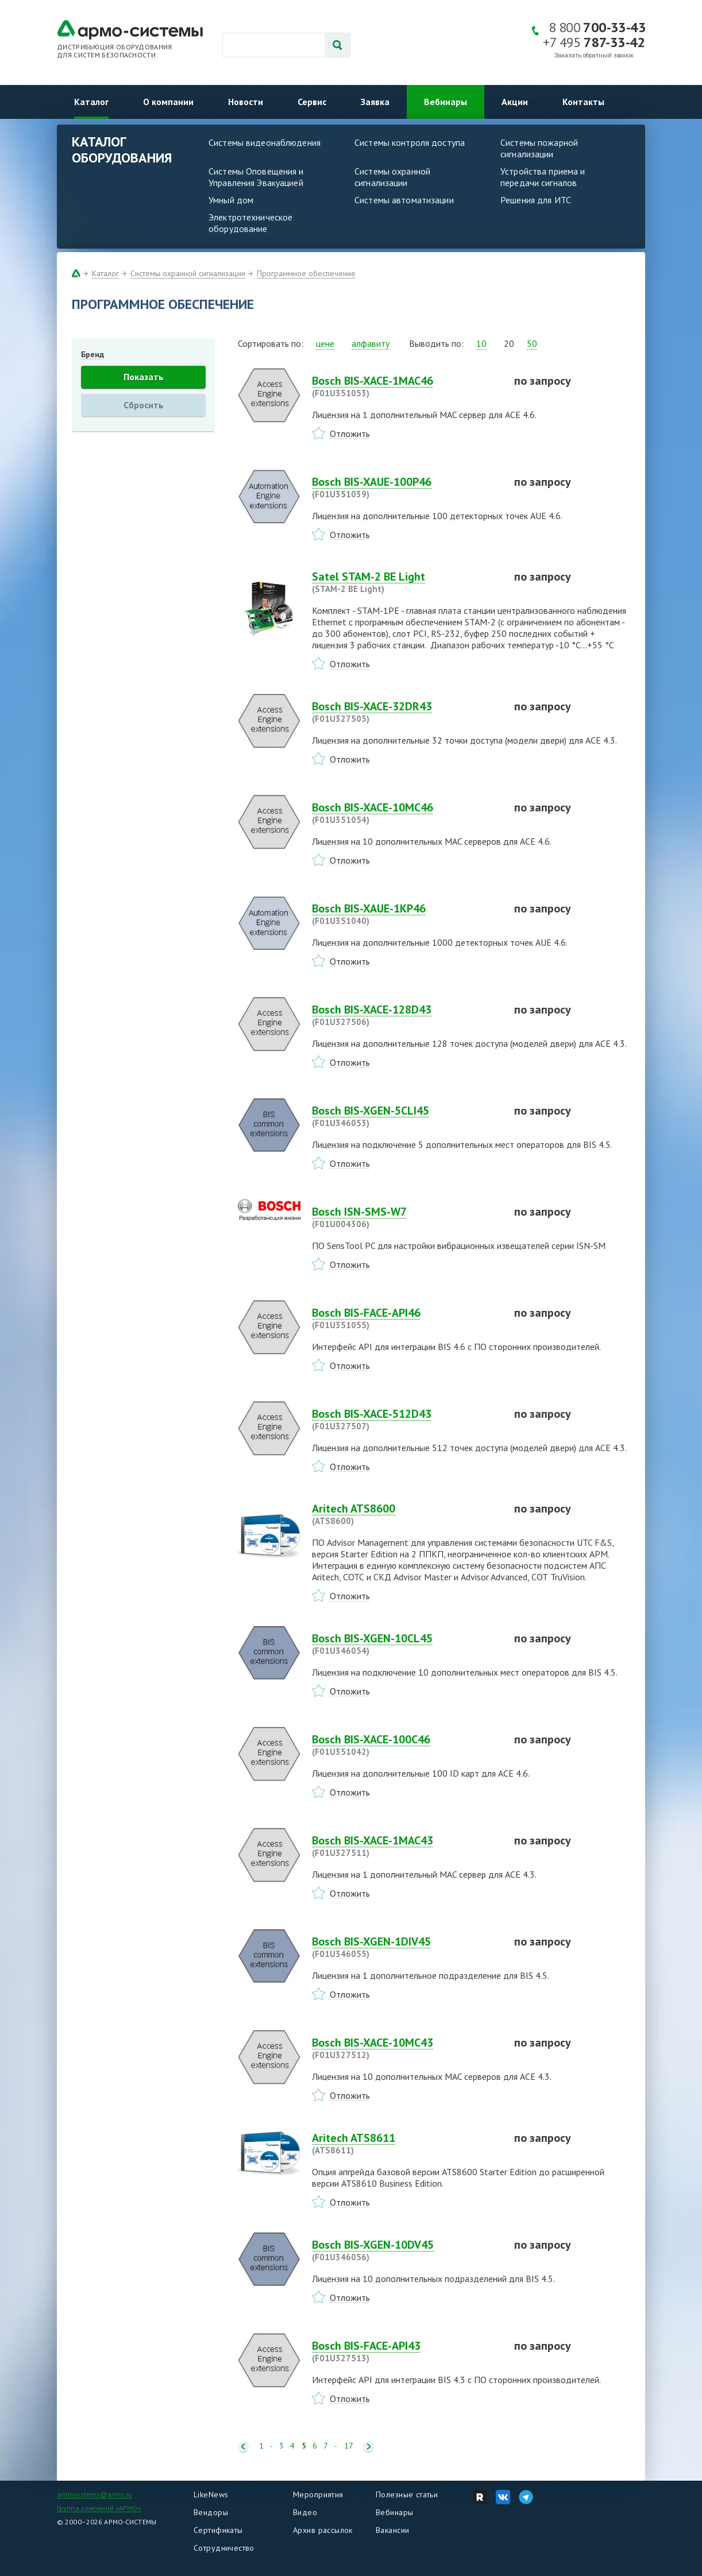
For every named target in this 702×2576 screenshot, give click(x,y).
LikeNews (211, 2494)
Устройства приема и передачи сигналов (542, 176)
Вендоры (211, 2512)
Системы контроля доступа (409, 142)
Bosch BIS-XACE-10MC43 (406, 2048)
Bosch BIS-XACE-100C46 (406, 1745)
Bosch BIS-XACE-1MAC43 (406, 1846)
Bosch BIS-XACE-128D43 (406, 1015)
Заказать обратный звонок (594, 55)
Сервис (312, 101)
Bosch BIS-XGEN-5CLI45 (406, 1116)
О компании (168, 101)
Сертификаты (218, 2530)
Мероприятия (318, 2494)
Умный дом (231, 200)
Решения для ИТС (535, 200)
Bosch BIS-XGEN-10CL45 (406, 1644)
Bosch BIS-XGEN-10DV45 (406, 2250)
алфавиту (370, 343)
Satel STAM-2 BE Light (406, 582)
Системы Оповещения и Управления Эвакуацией (256, 176)
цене (325, 343)
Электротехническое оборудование (250, 222)
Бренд (92, 354)
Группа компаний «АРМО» (99, 2508)
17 (348, 2446)
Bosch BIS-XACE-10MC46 (406, 813)
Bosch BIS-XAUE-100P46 (406, 487)
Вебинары (445, 101)
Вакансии (392, 2530)
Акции (515, 101)
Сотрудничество (224, 2548)
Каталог (91, 101)
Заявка (375, 101)
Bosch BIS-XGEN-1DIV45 (406, 1947)
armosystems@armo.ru (94, 2494)
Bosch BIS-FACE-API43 (406, 2351)
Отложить (350, 433)
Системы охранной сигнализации (392, 176)
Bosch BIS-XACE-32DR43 (406, 712)
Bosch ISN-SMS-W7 (406, 1217)
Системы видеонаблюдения (265, 142)
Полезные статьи (407, 2494)
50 (532, 343)
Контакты (583, 101)
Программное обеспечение (306, 273)
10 (481, 343)
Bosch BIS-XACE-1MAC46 (406, 386)
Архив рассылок (323, 2530)
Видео (305, 2512)
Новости (245, 101)
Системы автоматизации (404, 200)
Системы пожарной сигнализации (539, 148)
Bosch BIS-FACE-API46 (406, 1318)
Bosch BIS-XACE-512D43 (406, 1419)
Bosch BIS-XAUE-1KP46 (406, 914)
